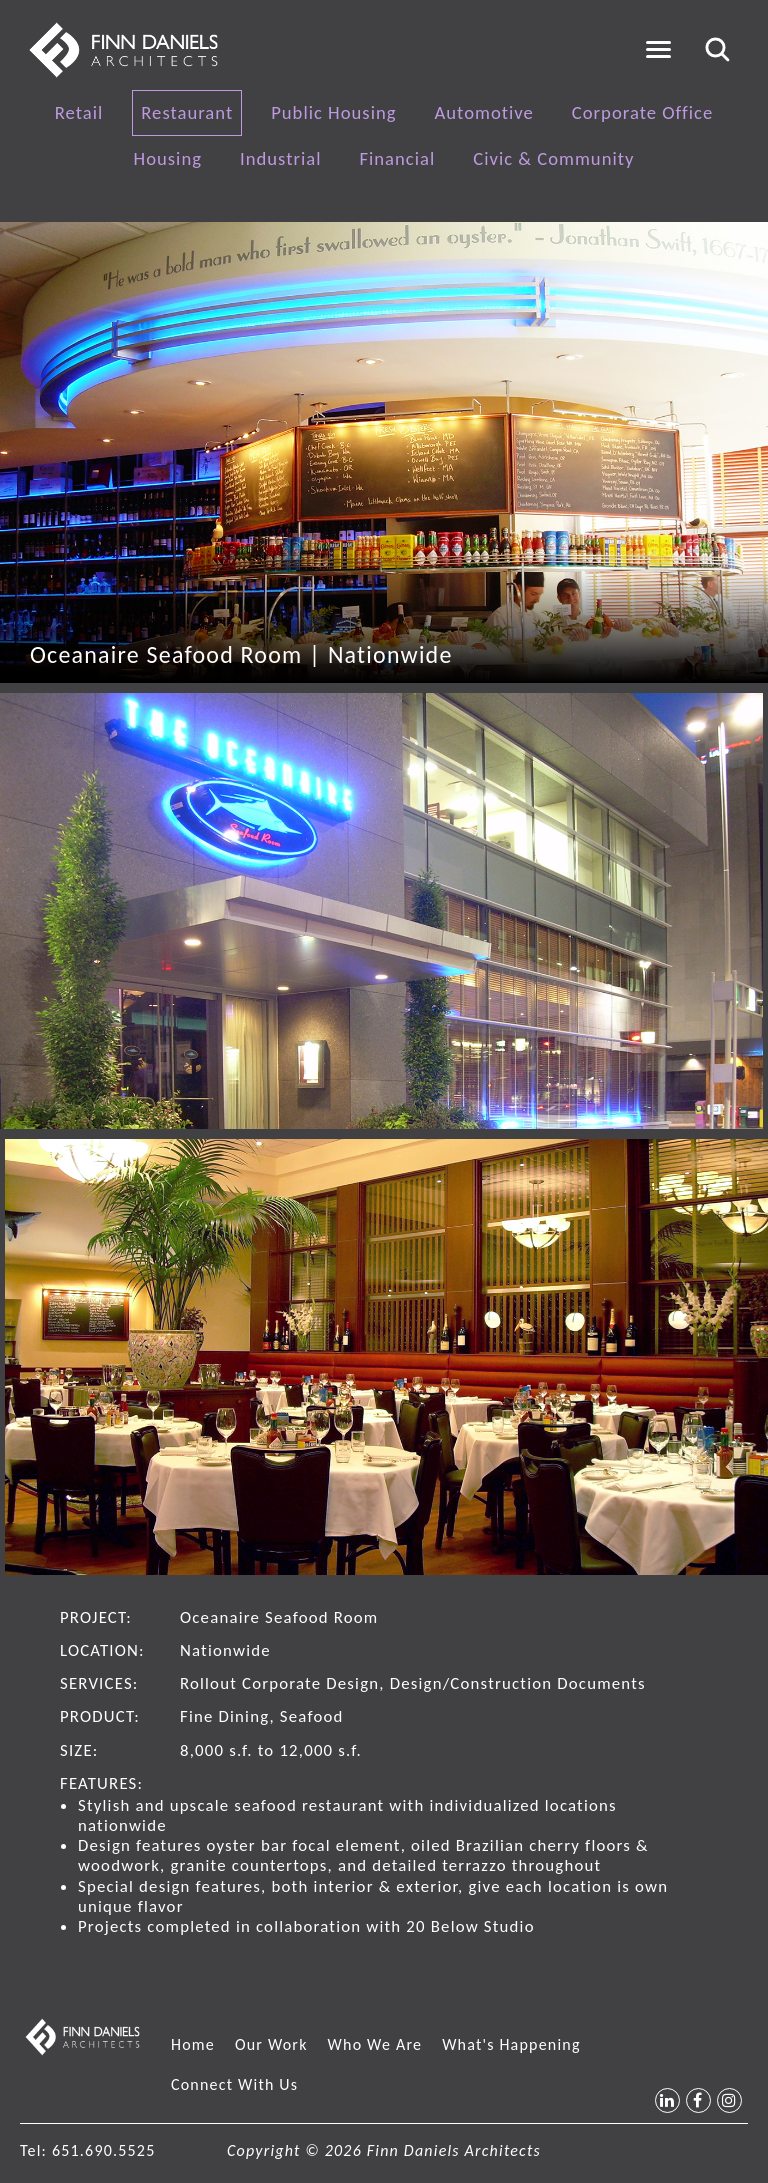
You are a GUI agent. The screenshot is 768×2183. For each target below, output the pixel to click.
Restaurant (187, 112)
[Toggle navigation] (658, 49)
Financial (397, 158)
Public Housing (333, 112)
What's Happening (511, 2044)
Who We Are (375, 2044)
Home (193, 2044)
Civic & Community (553, 158)
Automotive (484, 112)
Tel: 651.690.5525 (87, 2150)
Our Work (271, 2044)
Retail (79, 112)
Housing (168, 158)
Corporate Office (642, 112)
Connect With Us (234, 2084)
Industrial (280, 158)
